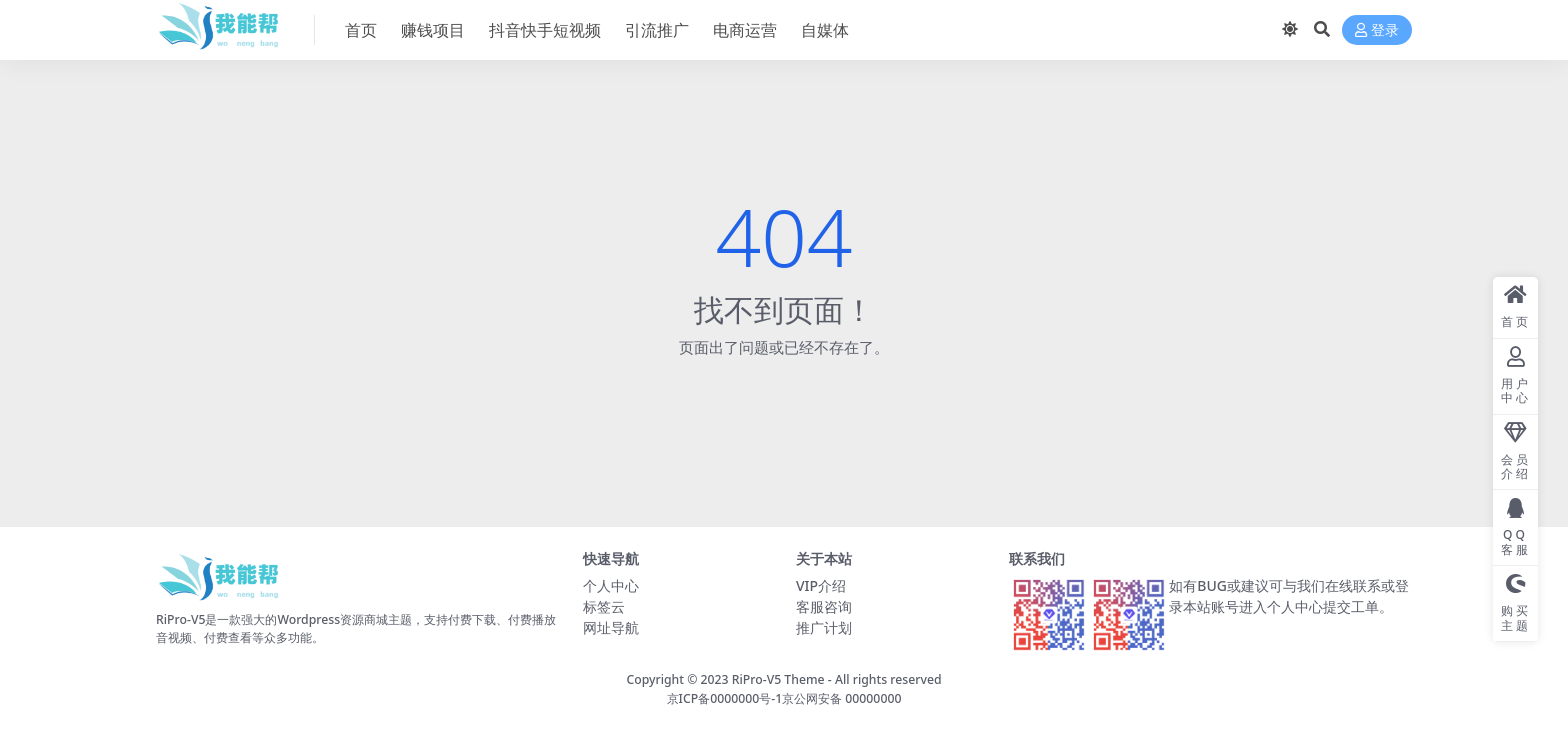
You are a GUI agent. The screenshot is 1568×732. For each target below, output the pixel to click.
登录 (1377, 30)
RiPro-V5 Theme (778, 679)
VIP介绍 (821, 585)
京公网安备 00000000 (841, 698)
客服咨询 (824, 606)
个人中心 (611, 585)
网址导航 (611, 627)
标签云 (604, 606)
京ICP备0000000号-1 (725, 698)
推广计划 (824, 627)
